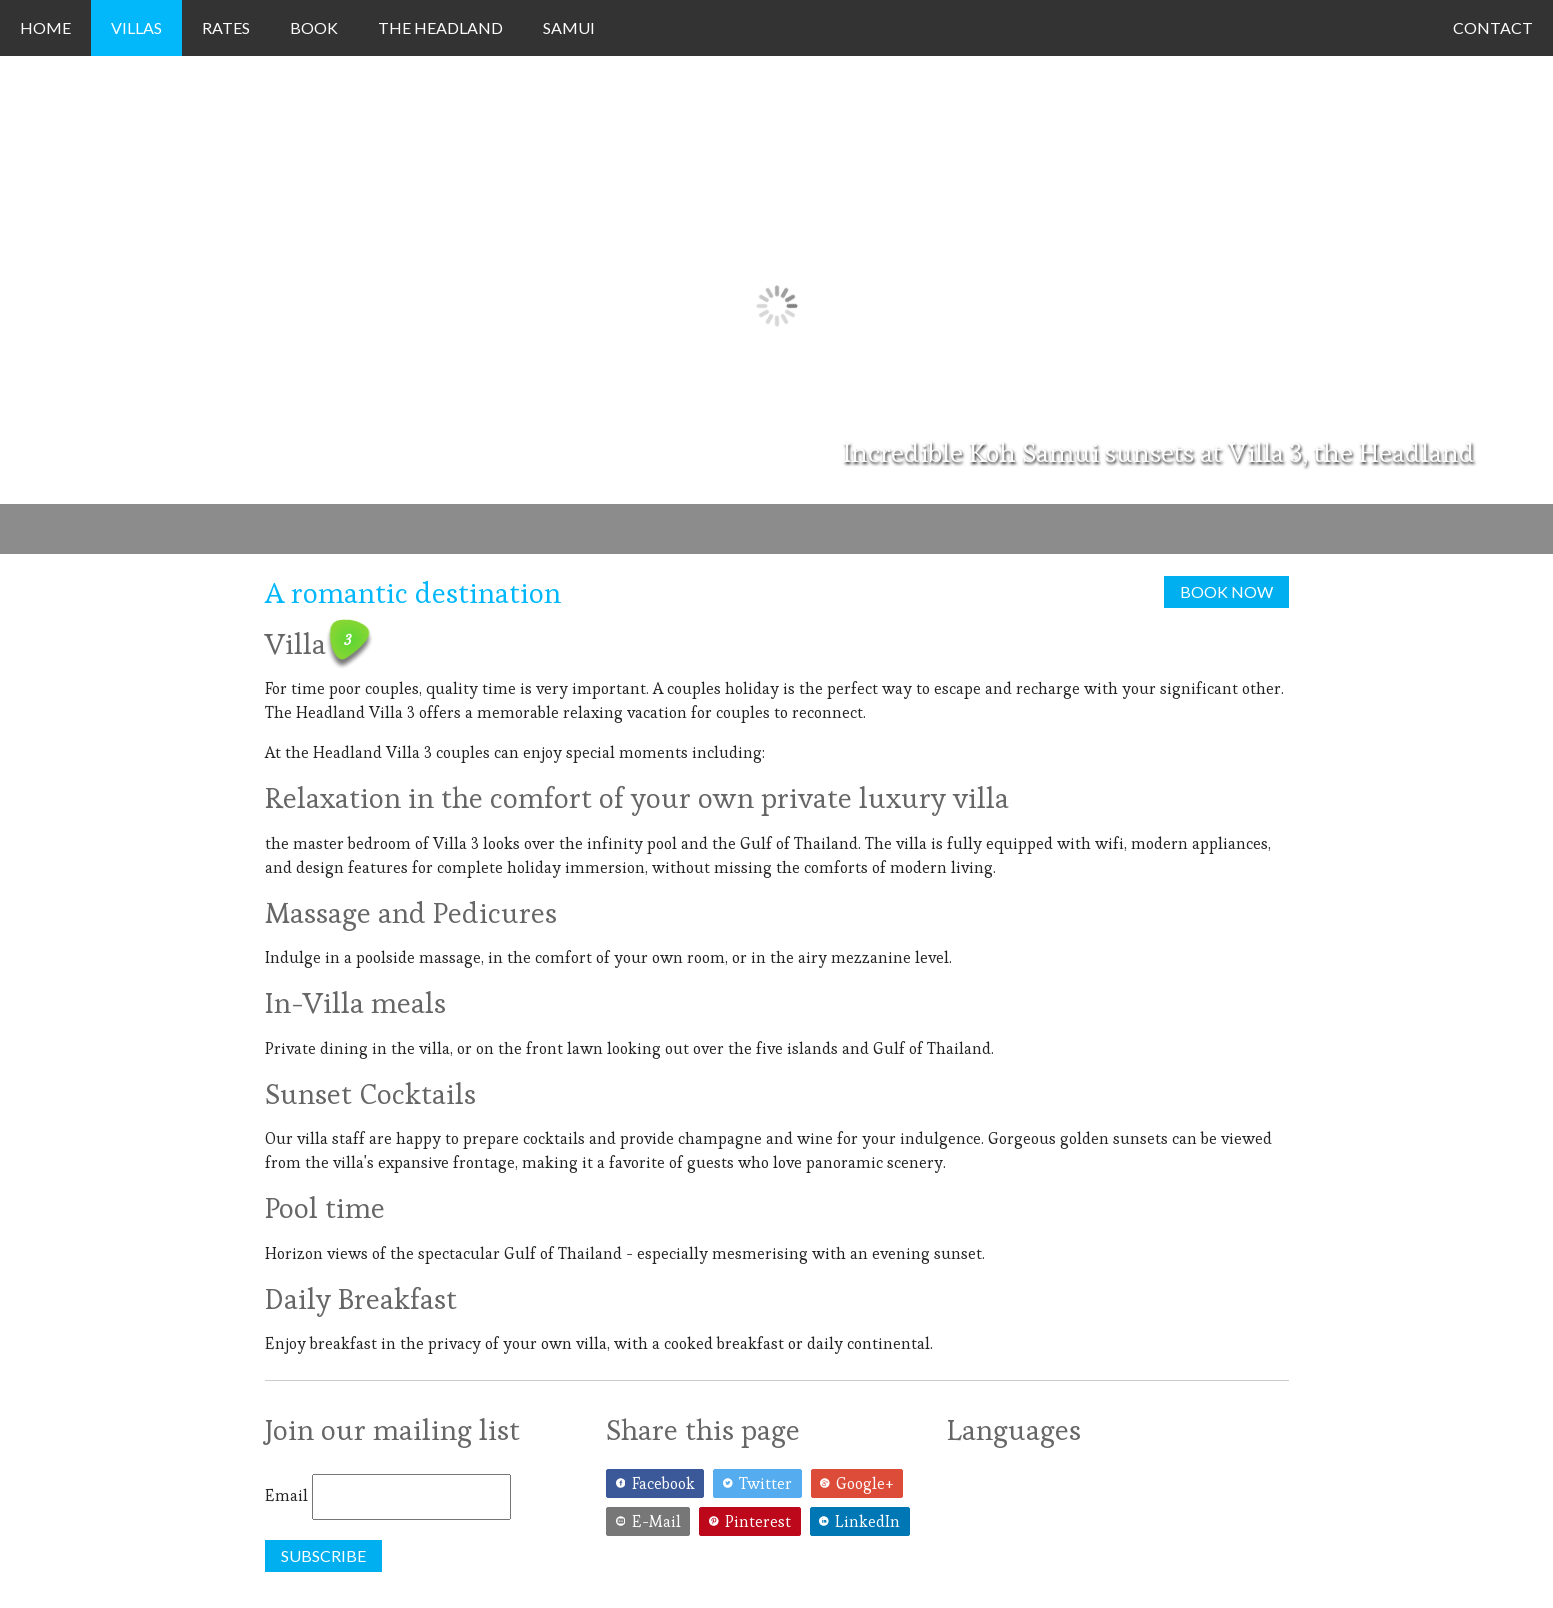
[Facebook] (659, 1483)
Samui (569, 27)
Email (286, 1495)
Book (314, 27)
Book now (1226, 591)
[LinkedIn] (862, 1522)
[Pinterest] (754, 1522)
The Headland (440, 27)
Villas (136, 27)
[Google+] (859, 1483)
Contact (1493, 27)
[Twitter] (761, 1483)
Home (45, 27)
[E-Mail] (652, 1522)
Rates (226, 27)
